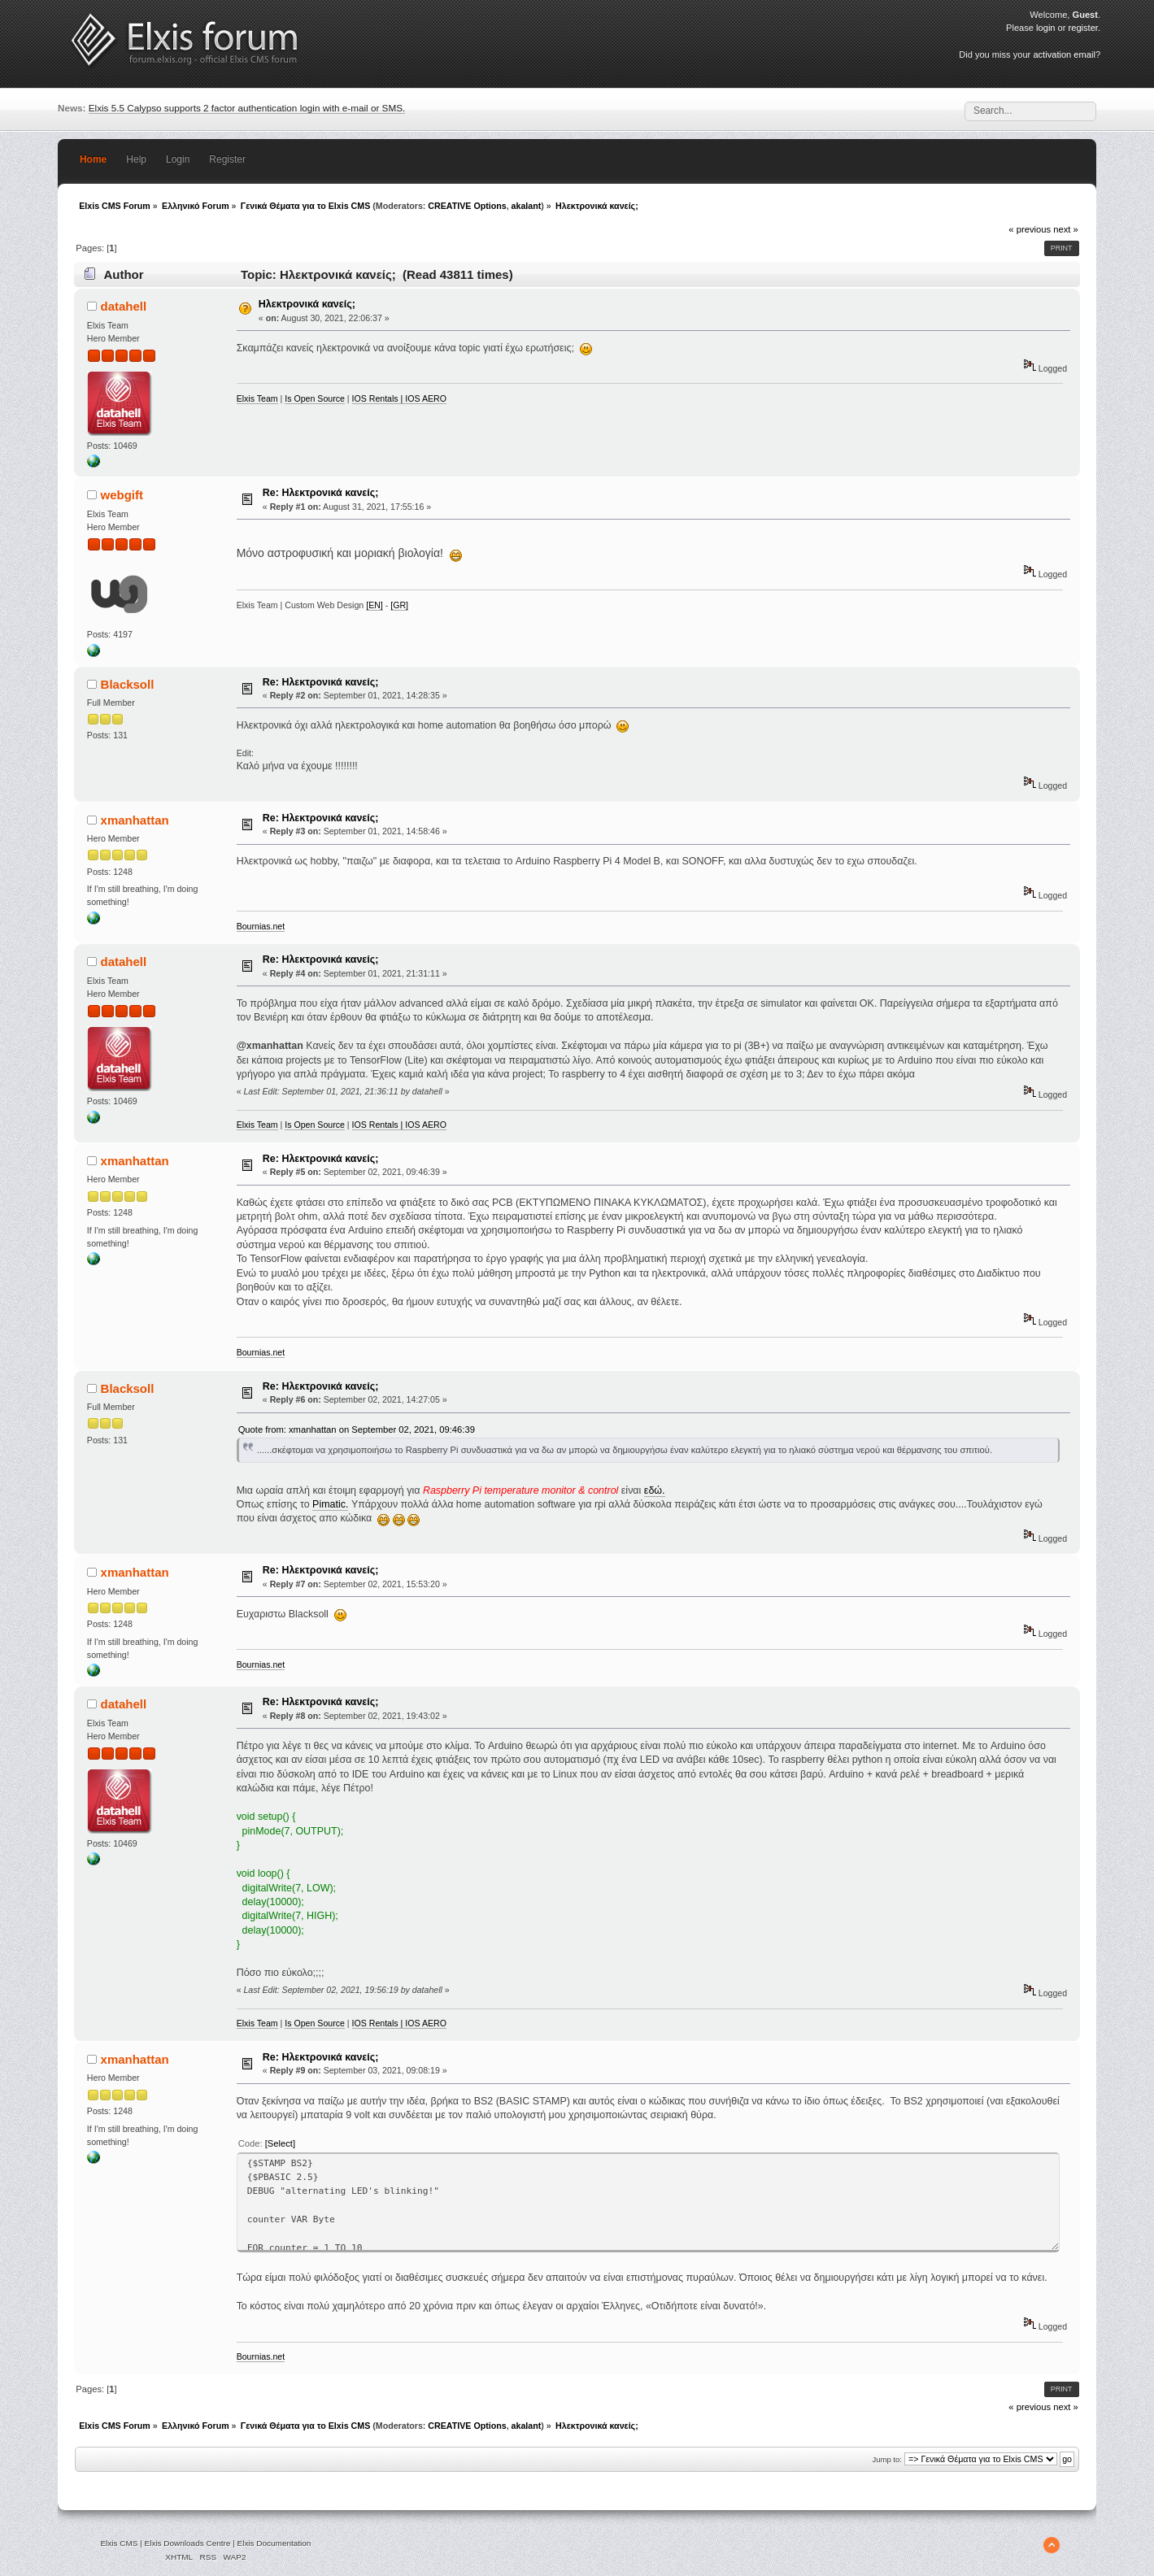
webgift (122, 495)
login (1045, 28)
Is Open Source (315, 398)
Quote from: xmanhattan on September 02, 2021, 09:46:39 (356, 1429)
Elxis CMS (118, 2543)
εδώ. (654, 1490)
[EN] (374, 605)
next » (1065, 229)
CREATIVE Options (467, 206)
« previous (1029, 229)
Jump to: (887, 2459)
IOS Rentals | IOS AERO (399, 398)
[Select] (280, 2143)
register (1083, 28)
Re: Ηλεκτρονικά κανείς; (320, 492)
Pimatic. (330, 1504)
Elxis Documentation (274, 2543)
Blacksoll (128, 684)
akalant (527, 206)
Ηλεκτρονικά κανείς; (307, 304)
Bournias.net (261, 926)
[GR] (399, 605)
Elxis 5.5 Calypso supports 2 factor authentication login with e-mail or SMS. (247, 107)
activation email (1064, 54)
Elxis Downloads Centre (188, 2543)
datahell (124, 306)
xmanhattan (135, 820)
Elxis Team (257, 398)
